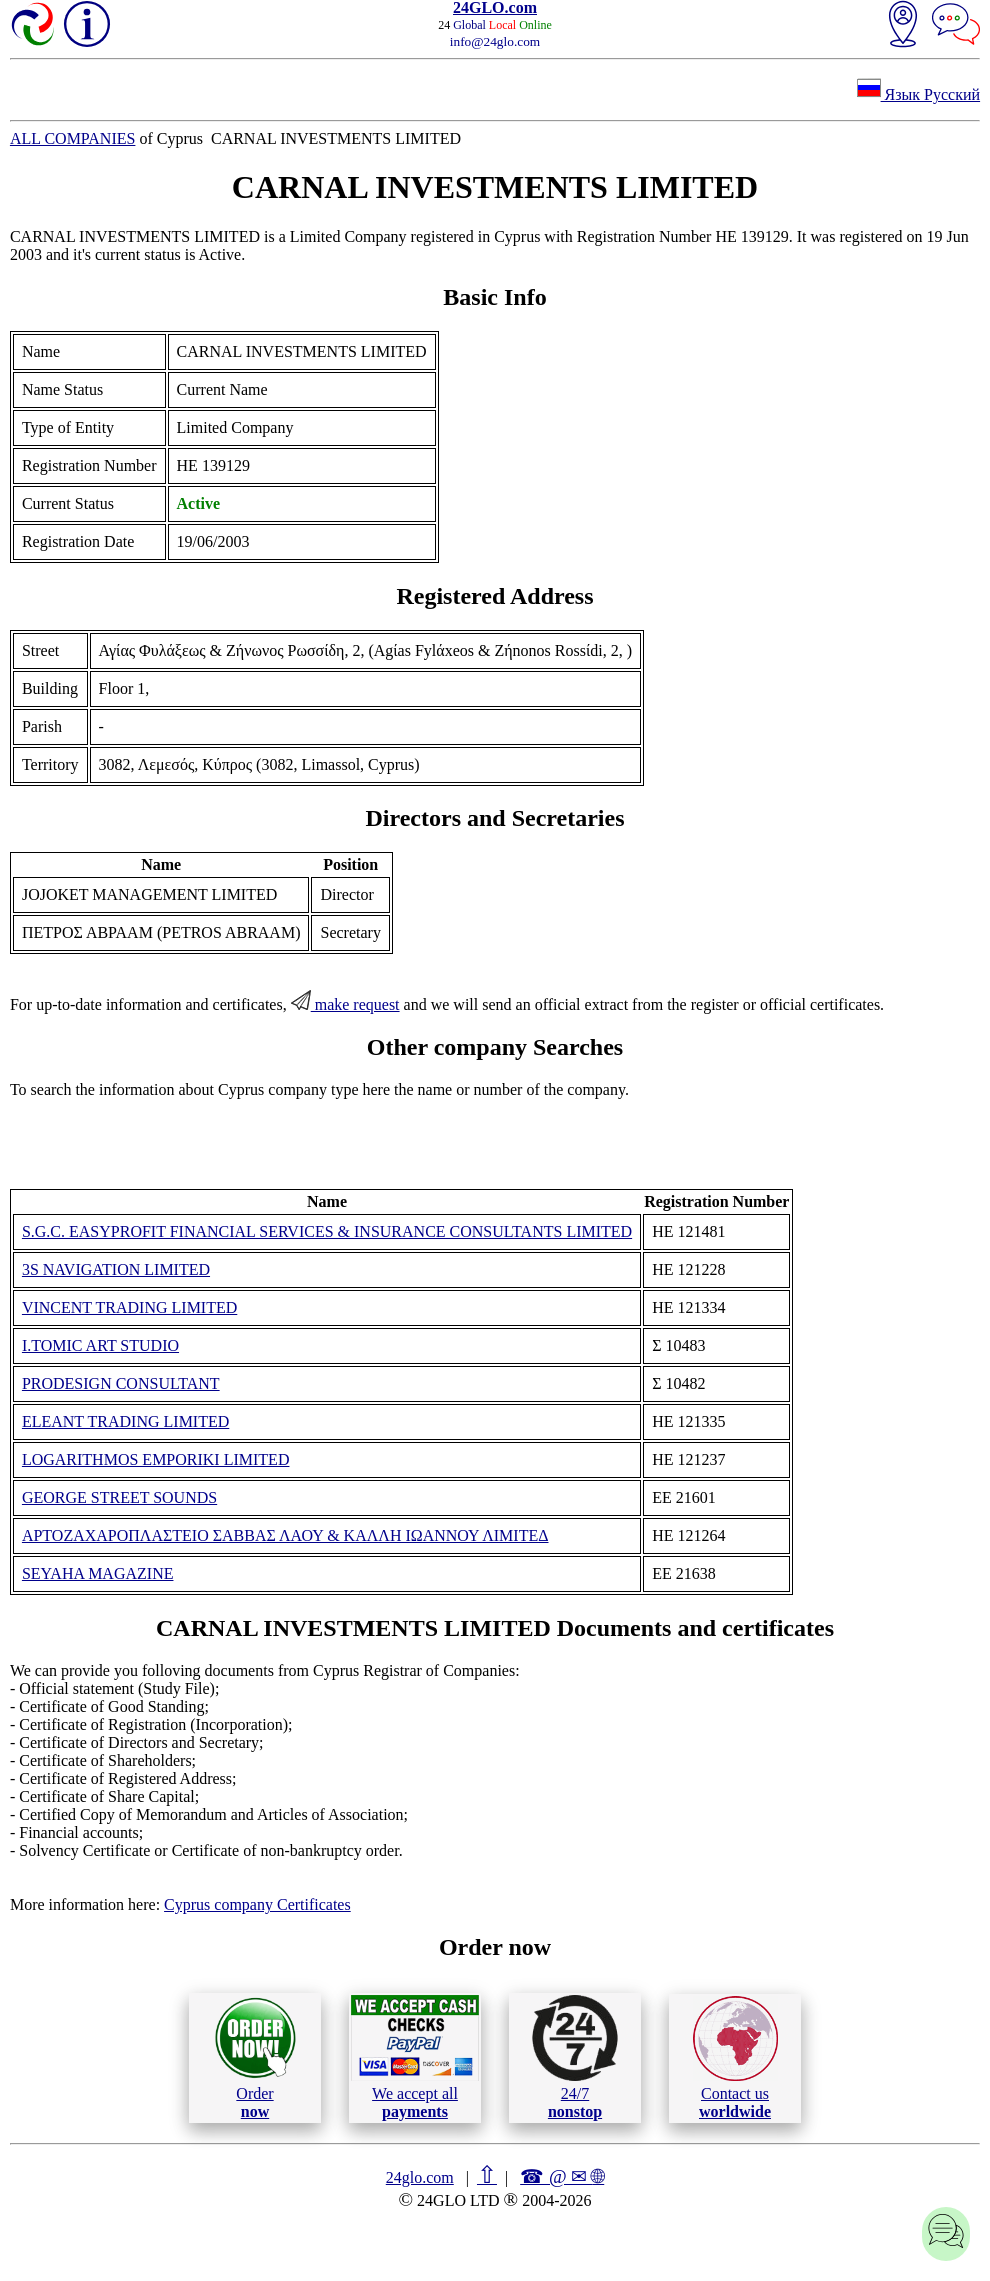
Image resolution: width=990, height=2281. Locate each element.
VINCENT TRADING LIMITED (129, 1307)
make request (345, 1004)
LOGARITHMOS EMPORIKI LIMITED (156, 1459)
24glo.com (420, 2177)
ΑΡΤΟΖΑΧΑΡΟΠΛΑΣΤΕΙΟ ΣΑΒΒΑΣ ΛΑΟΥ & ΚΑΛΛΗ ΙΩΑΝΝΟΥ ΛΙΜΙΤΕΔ (285, 1535)
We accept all (415, 2057)
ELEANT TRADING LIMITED (125, 1421)
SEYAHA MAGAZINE (98, 1573)
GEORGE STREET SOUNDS (119, 1497)
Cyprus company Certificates (257, 1904)
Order (255, 2057)
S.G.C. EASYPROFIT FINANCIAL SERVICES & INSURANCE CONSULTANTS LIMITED (327, 1231)
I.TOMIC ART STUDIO (100, 1345)
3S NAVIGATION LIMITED (116, 1269)
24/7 (575, 2057)
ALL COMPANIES (73, 138)
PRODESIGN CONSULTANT (121, 1383)
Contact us (735, 2058)
